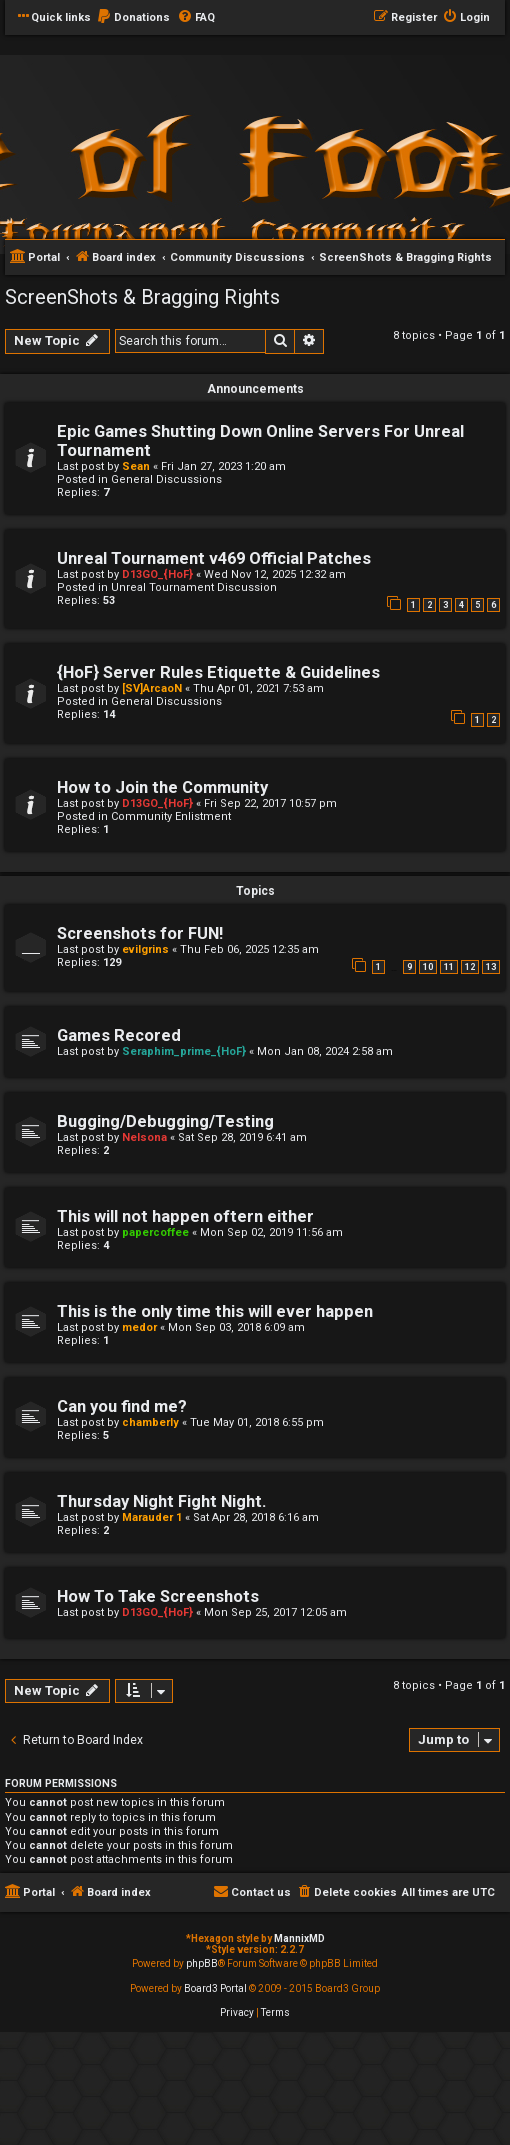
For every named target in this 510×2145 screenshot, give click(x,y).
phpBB (202, 1963)
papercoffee (155, 1232)
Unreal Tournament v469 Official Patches (214, 558)
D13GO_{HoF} (157, 574)
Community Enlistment (171, 816)
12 (470, 967)
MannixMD (299, 1938)
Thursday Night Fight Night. (161, 1501)
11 (449, 967)
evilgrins (145, 949)
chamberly (150, 1422)
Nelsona (144, 1137)
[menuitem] (133, 18)
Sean (136, 466)
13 (491, 967)
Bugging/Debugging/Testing (165, 1121)
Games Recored (119, 1035)
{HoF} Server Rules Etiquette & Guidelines (218, 672)
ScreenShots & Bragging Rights (142, 297)
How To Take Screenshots (158, 1596)
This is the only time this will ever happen (215, 1311)
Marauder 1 (152, 1517)
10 (428, 967)
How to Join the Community (162, 787)
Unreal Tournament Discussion (194, 587)
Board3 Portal (215, 1988)
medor (139, 1327)
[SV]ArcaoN (152, 688)
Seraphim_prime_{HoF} (184, 1051)
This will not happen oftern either (185, 1216)
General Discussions (166, 479)
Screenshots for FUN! (140, 933)
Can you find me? (122, 1406)
